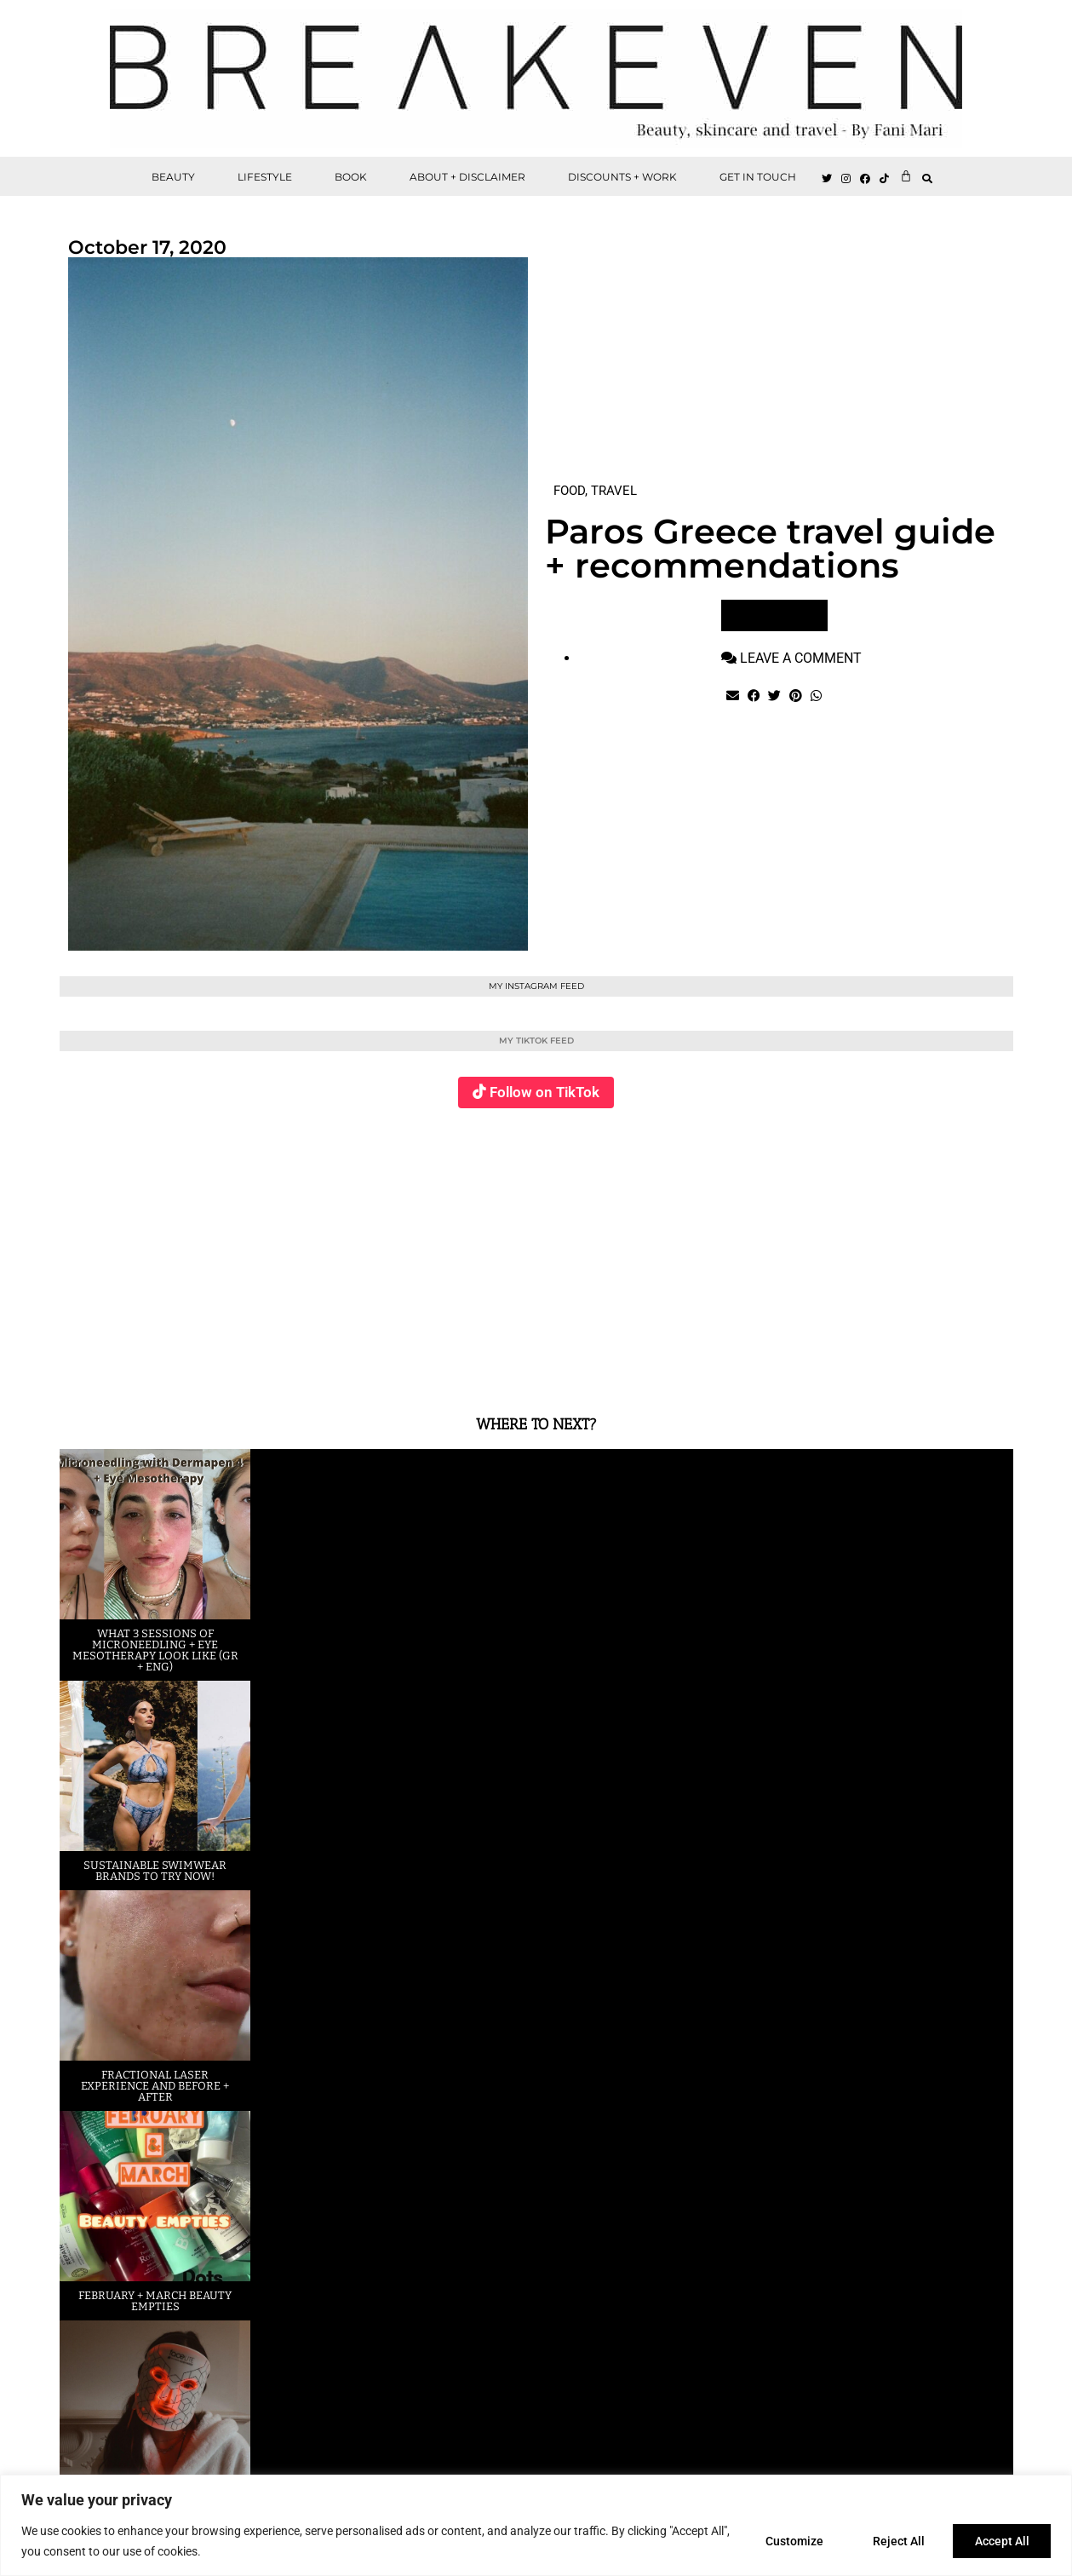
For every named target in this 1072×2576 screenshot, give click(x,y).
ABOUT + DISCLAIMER (467, 176)
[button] (927, 178)
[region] (536, 2525)
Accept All (1000, 2541)
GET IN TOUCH (757, 176)
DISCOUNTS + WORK (622, 176)
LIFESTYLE (265, 176)
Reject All (894, 2541)
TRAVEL (614, 490)
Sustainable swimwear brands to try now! (154, 1871)
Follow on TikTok (544, 1092)
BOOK (351, 176)
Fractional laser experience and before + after (155, 2085)
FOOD (569, 490)
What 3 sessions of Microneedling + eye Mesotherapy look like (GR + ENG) (155, 1650)
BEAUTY (173, 176)
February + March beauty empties (155, 2301)
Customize (787, 2541)
